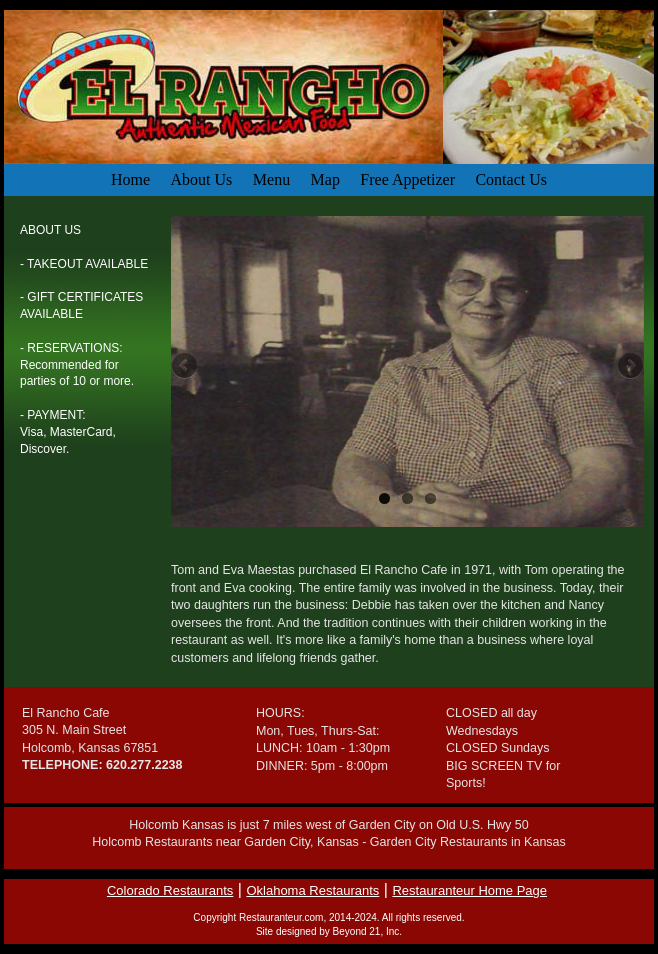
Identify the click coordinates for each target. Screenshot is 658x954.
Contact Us (511, 179)
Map (325, 179)
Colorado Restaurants (170, 890)
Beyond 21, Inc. (368, 931)
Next (629, 367)
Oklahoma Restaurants (312, 890)
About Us (202, 179)
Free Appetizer (407, 179)
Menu (271, 179)
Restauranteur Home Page (469, 890)
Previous (186, 367)
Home (130, 179)
